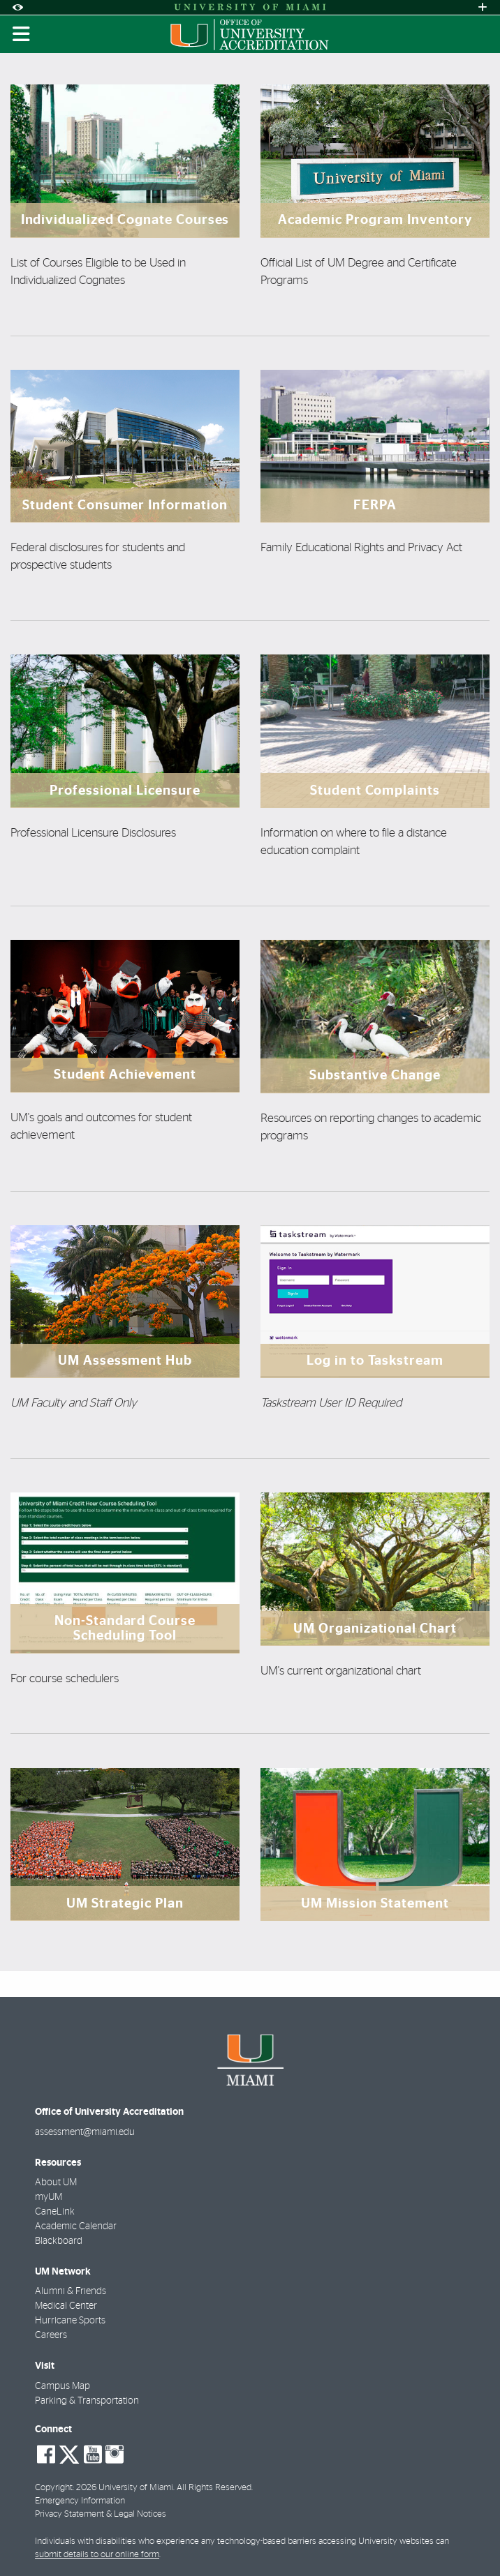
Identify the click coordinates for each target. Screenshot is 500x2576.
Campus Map (62, 2386)
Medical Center (66, 2306)
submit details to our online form (97, 2554)
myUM (48, 2197)
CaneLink (55, 2212)
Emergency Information (80, 2501)
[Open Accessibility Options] (17, 7)
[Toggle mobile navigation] (21, 34)
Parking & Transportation (87, 2401)
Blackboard (58, 2241)
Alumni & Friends (70, 2291)
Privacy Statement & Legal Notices (100, 2514)
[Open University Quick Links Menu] (482, 7)
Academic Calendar (76, 2226)
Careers (51, 2335)
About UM (56, 2182)
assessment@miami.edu (85, 2132)
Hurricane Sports (70, 2321)
